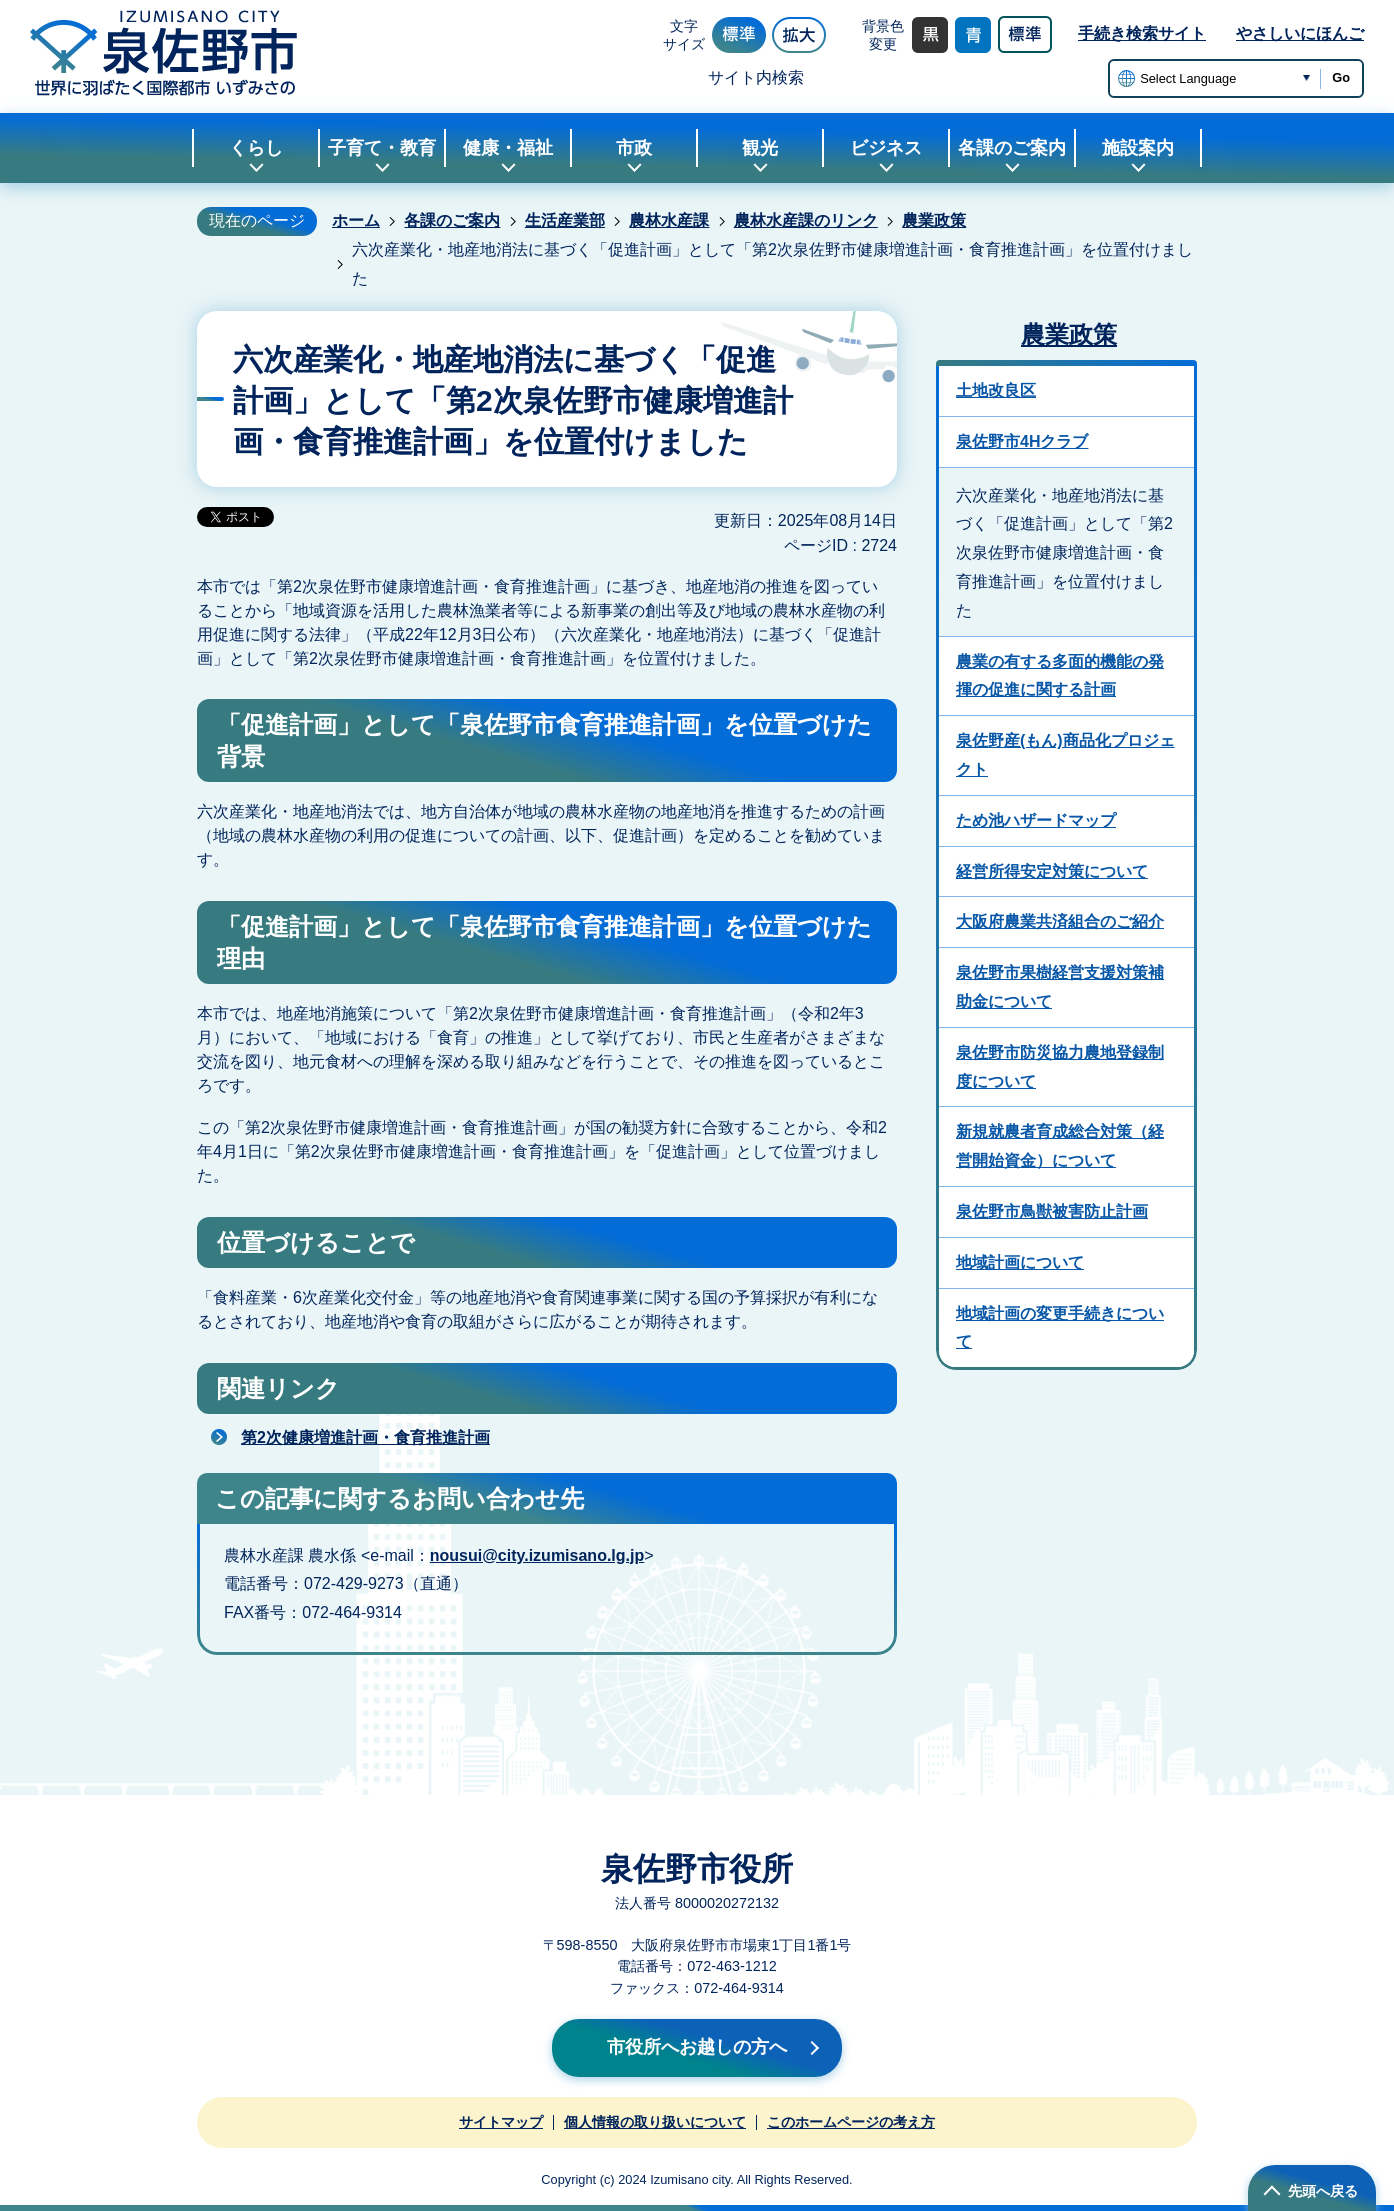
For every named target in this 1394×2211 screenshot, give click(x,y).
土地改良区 (996, 390)
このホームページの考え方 (851, 2122)
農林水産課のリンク (806, 220)
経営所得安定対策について (1052, 871)
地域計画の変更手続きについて (1060, 1328)
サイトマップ (501, 2122)
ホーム (356, 220)
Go (1341, 77)
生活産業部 (565, 220)
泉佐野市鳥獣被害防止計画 (1052, 1211)
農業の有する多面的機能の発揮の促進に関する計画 (1060, 676)
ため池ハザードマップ (1036, 820)
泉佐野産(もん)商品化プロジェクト (1065, 755)
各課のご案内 (452, 220)
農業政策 (934, 220)
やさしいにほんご (1300, 33)
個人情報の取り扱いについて (655, 2122)
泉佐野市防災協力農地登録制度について (1060, 1067)
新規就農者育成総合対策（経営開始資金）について (1060, 1146)
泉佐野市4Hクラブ (1022, 441)
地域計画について (1020, 1262)
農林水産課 (669, 220)
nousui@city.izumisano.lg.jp (537, 1555)
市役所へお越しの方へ (697, 2047)
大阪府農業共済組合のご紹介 (1060, 921)
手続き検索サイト (1142, 33)
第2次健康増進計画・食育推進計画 (365, 1437)
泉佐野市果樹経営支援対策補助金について (1060, 987)
